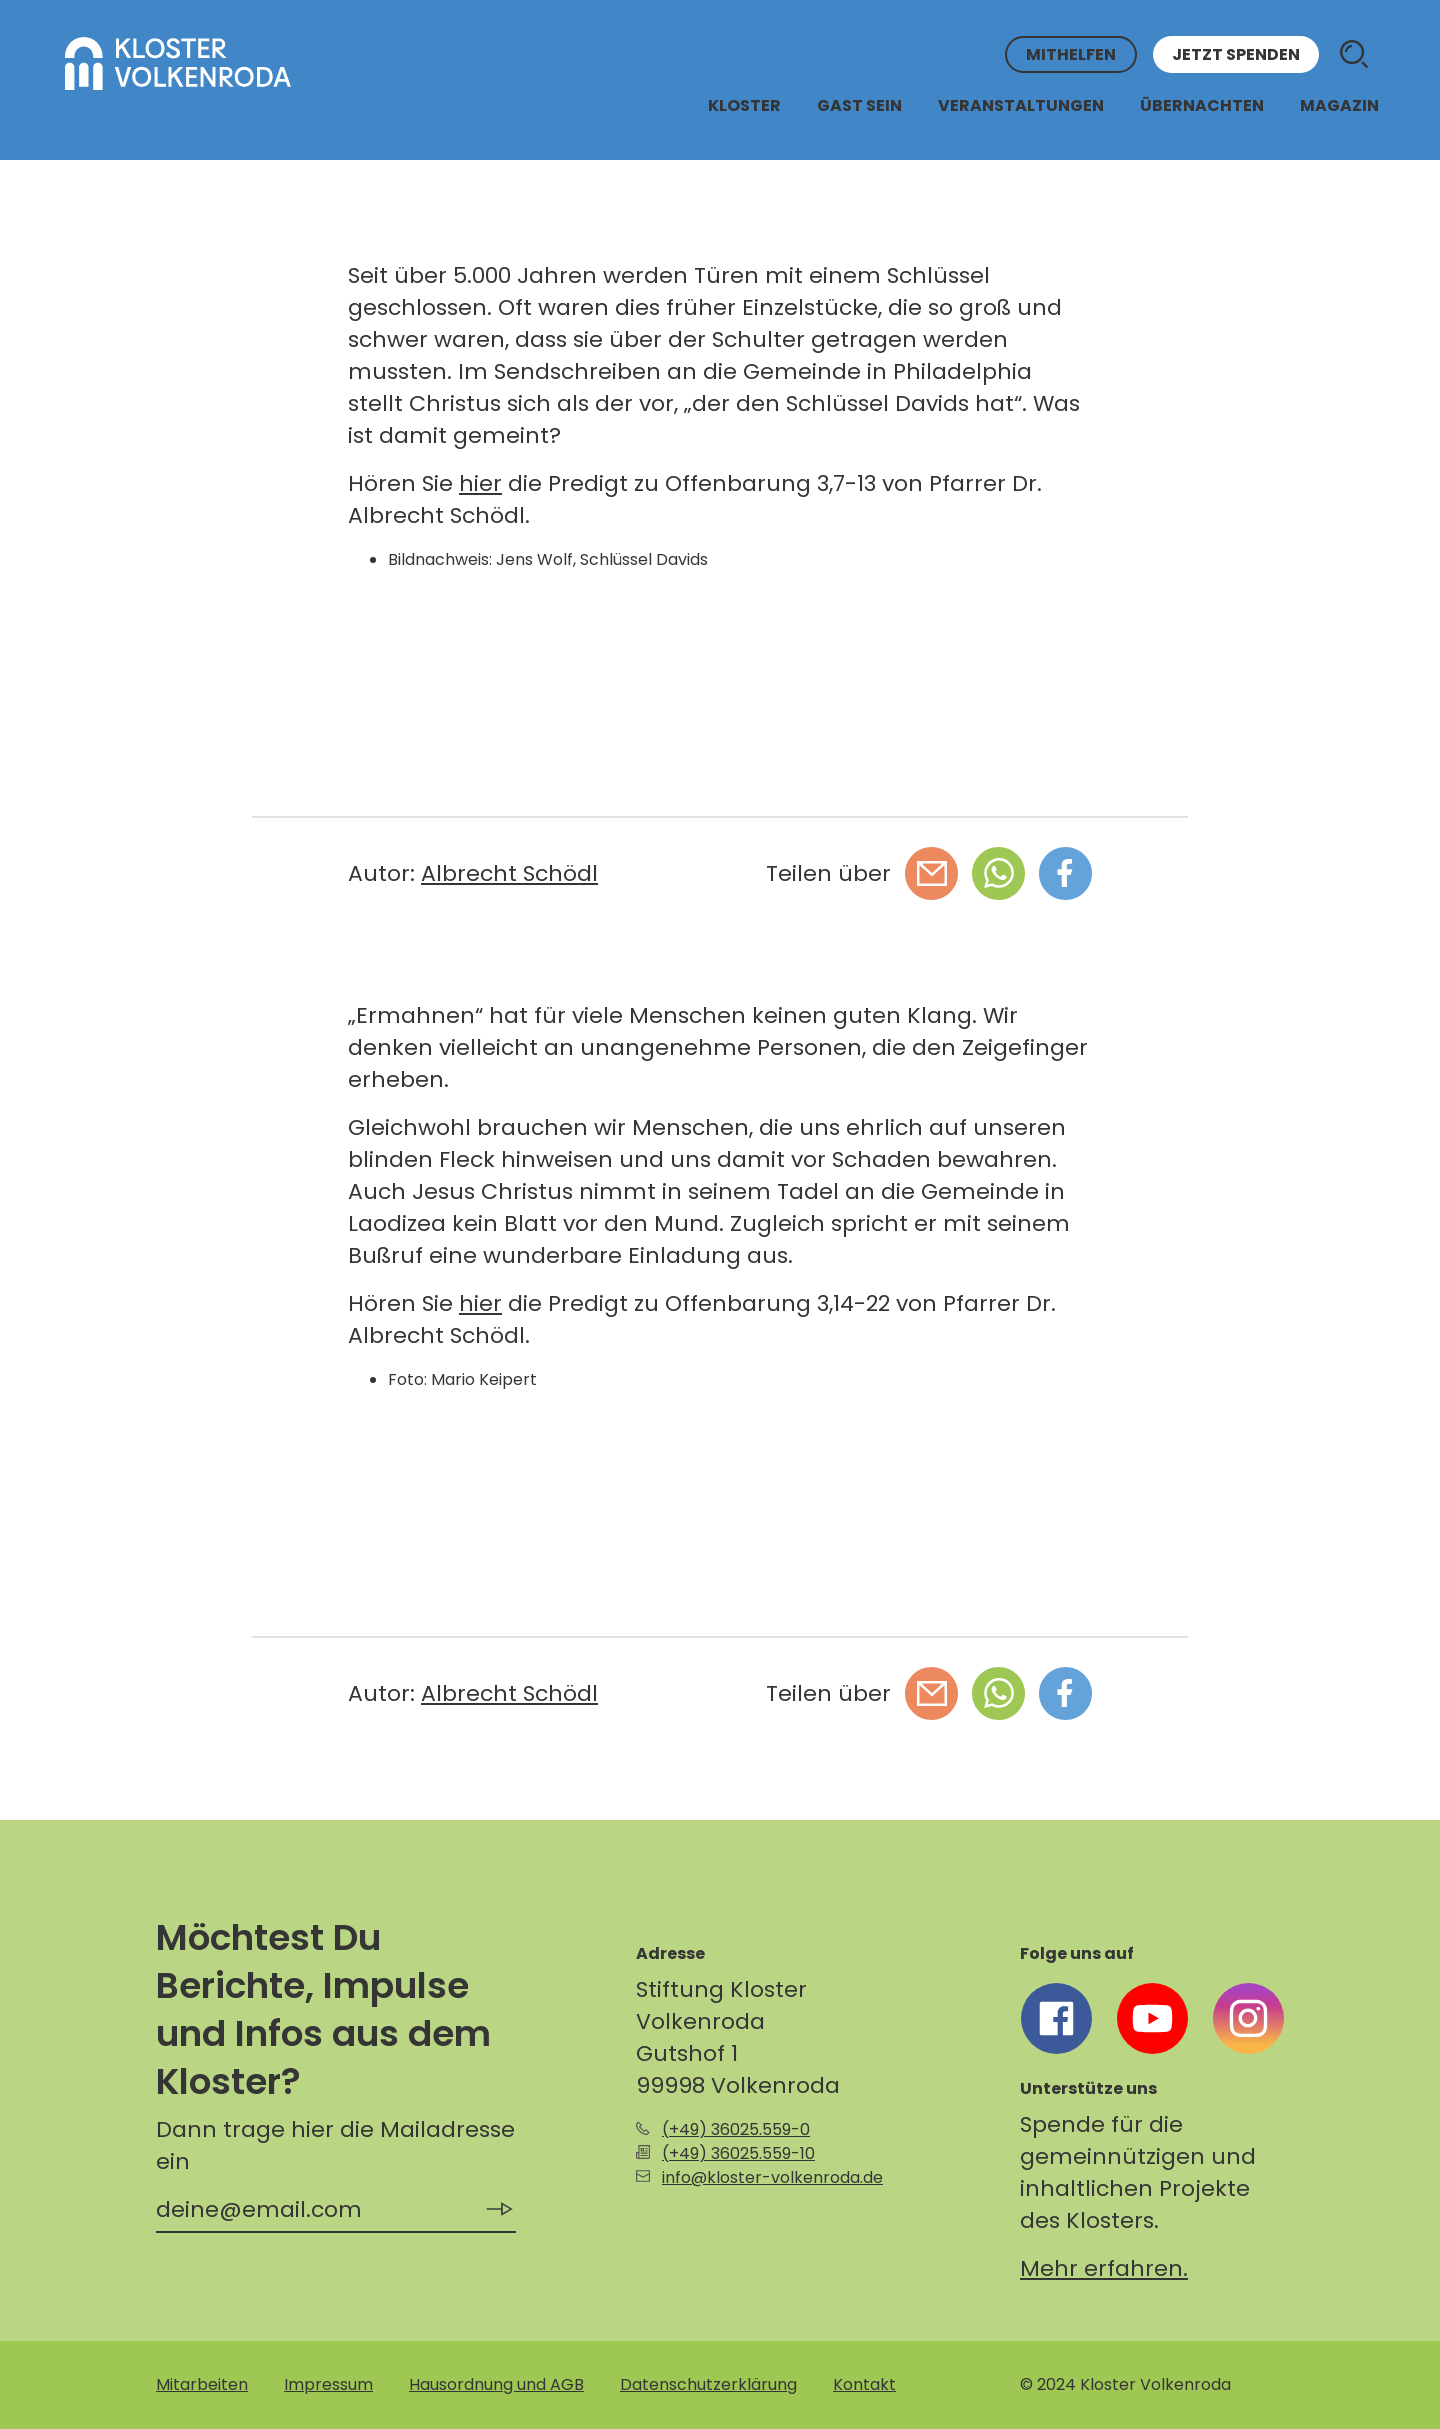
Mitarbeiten (202, 2384)
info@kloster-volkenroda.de (772, 2177)
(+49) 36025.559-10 (738, 2153)
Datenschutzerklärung (708, 2384)
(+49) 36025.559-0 (736, 2129)
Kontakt (864, 2384)
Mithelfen (1071, 54)
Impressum (328, 2384)
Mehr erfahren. (1104, 2268)
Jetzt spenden (1236, 54)
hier (480, 483)
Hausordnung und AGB (496, 2384)
